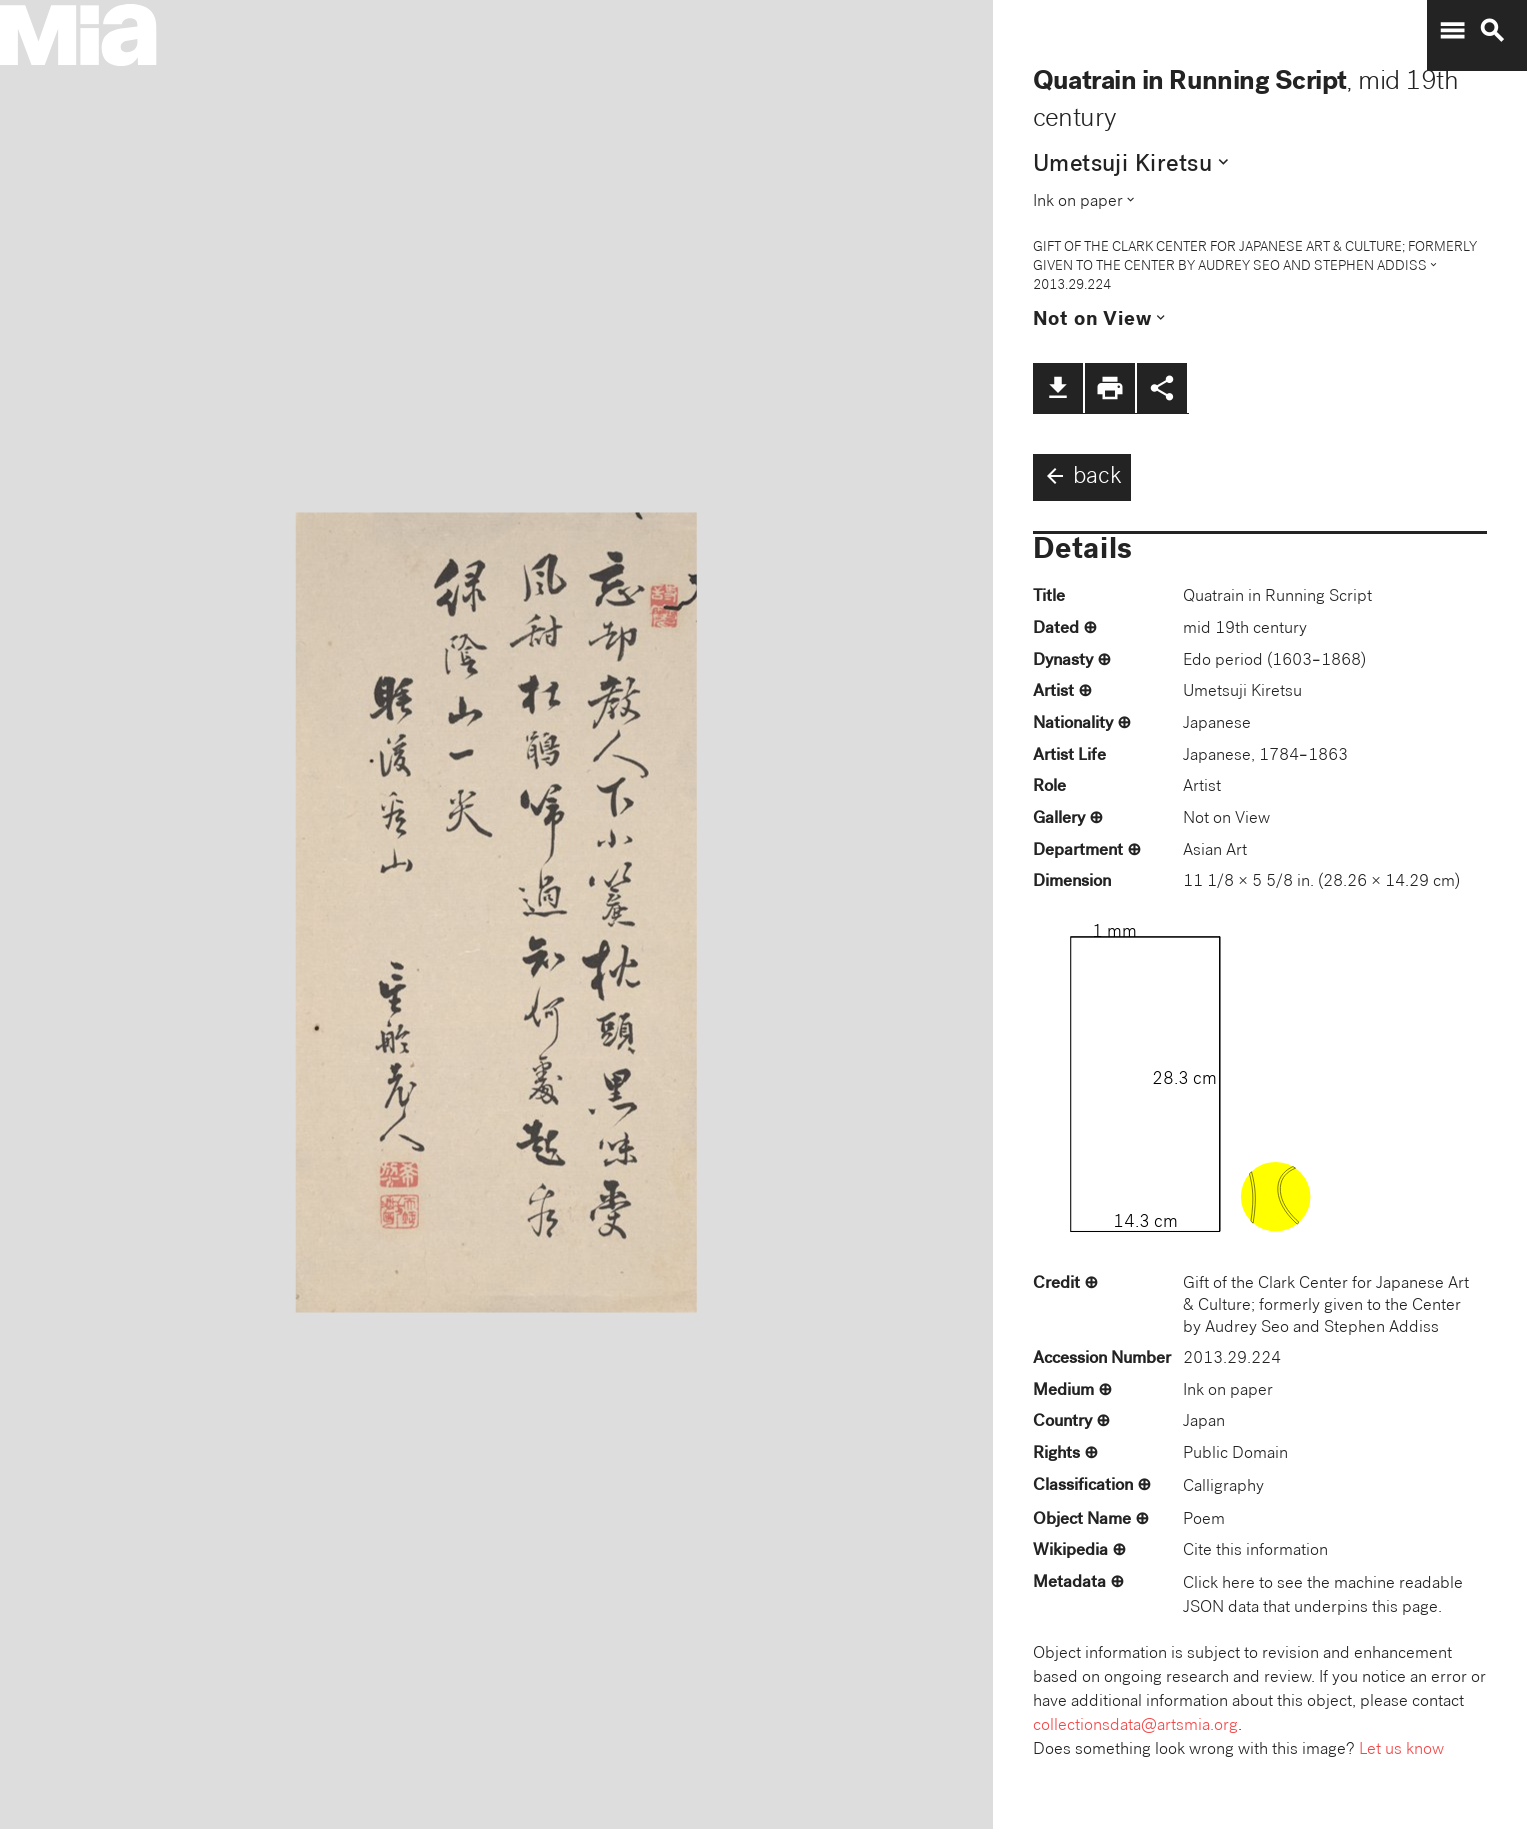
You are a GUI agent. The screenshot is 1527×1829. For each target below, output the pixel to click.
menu (1452, 31)
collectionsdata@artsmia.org (1135, 1726)
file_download (1058, 388)
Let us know (1401, 1750)
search (1492, 31)
